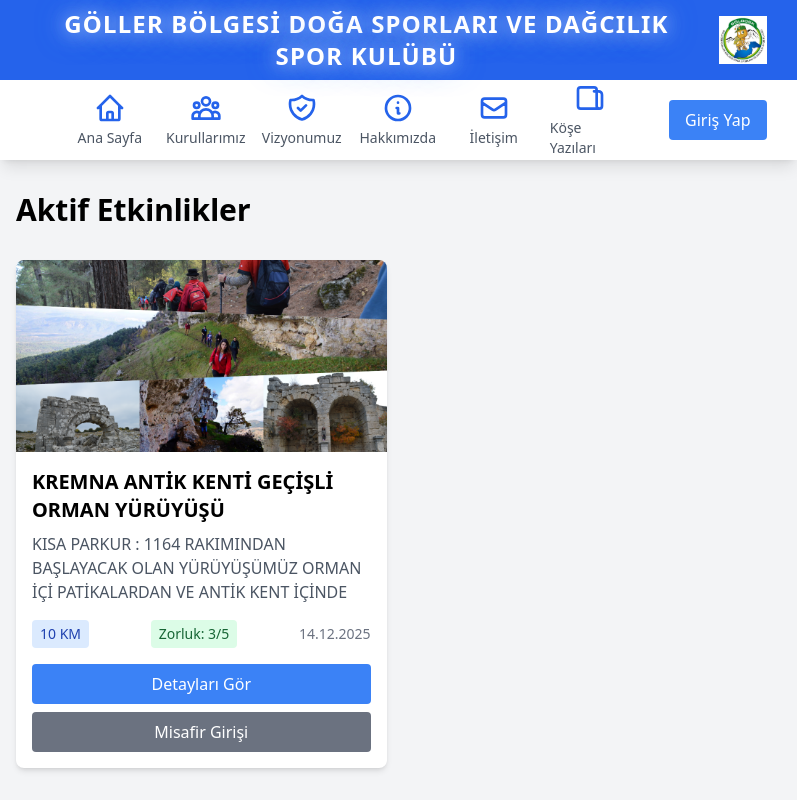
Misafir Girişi (201, 732)
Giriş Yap (717, 120)
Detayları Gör (201, 684)
